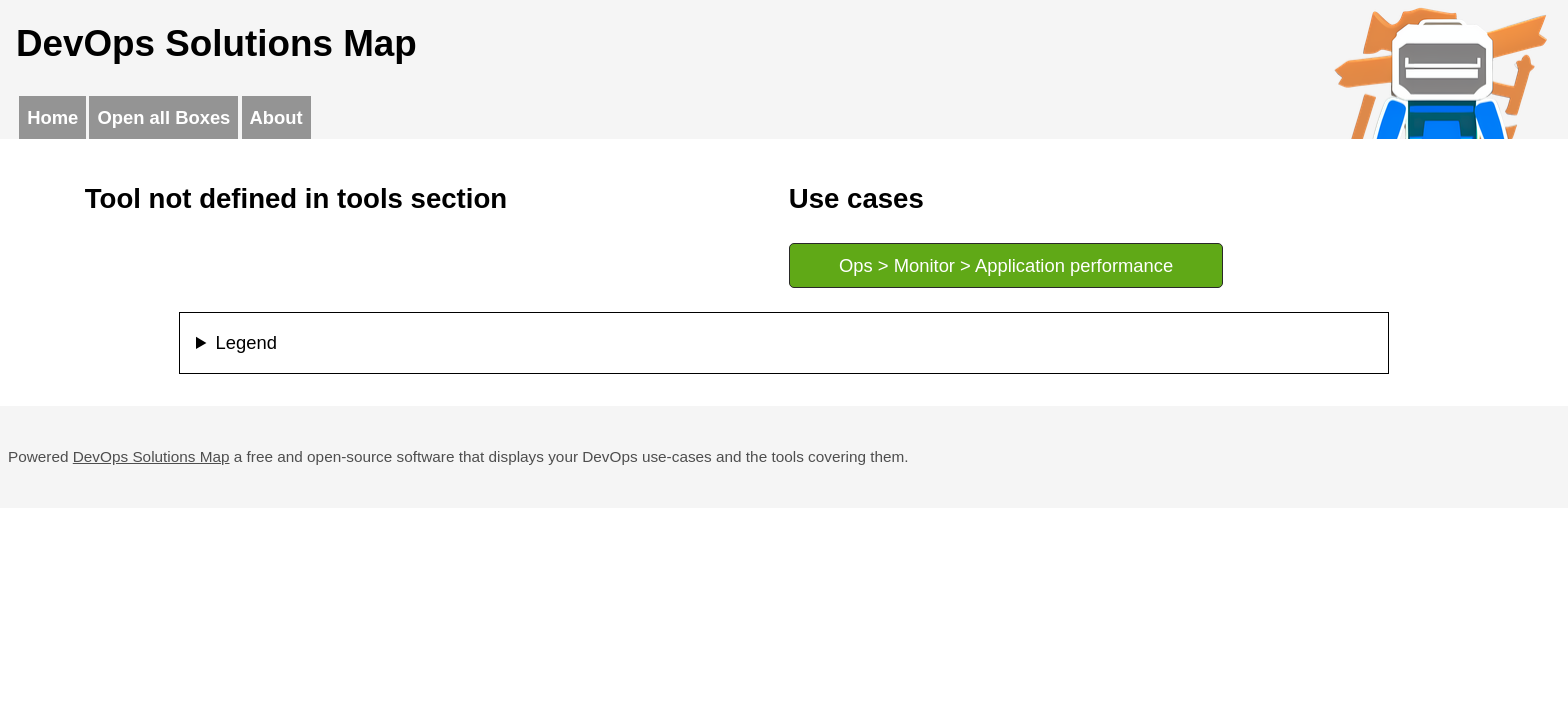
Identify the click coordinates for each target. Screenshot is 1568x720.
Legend (246, 342)
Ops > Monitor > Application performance (1006, 265)
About (276, 117)
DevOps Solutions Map (151, 456)
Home (52, 117)
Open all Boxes (163, 117)
